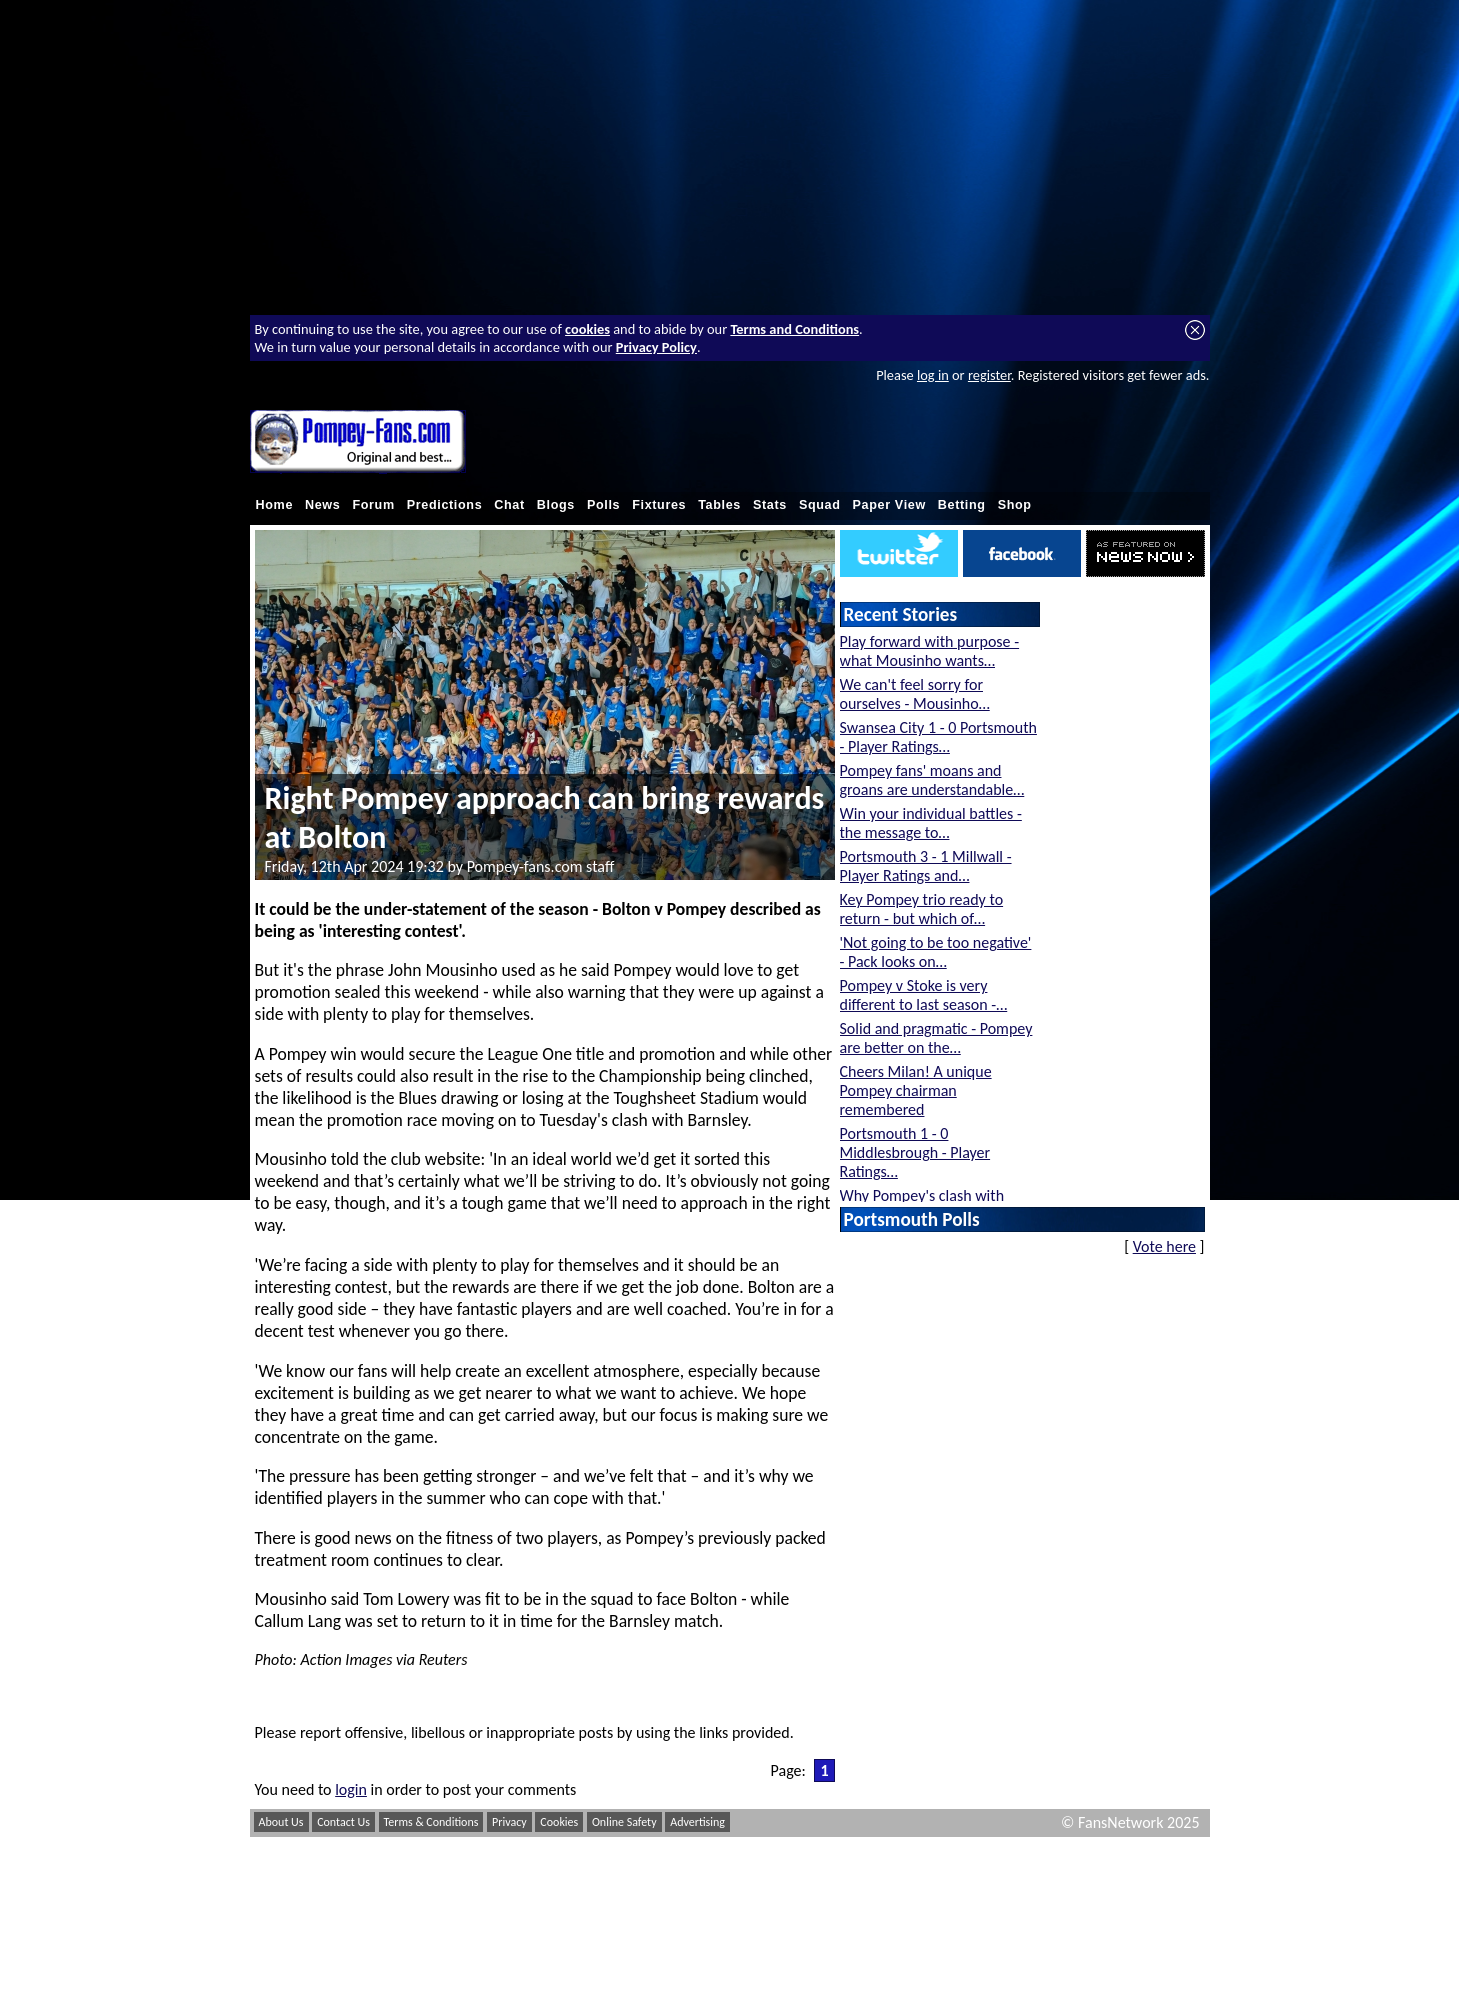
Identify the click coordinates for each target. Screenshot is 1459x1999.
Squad (820, 505)
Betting (962, 505)
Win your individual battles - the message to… (931, 823)
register (989, 375)
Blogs (556, 505)
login (351, 1789)
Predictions (445, 505)
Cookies (559, 1822)
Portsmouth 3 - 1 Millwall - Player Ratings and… (926, 866)
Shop (1015, 505)
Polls (603, 505)
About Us (281, 1822)
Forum (373, 505)
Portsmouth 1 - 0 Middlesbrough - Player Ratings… (915, 1152)
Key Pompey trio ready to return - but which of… (922, 909)
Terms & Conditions (431, 1822)
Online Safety (624, 1822)
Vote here (1164, 1246)
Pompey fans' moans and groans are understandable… (932, 780)
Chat (509, 505)
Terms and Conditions (794, 329)
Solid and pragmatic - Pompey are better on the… (936, 1038)
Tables (719, 505)
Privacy (509, 1822)
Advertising (697, 1822)
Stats (770, 505)
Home (275, 505)
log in (933, 375)
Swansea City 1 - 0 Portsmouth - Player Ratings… (938, 737)
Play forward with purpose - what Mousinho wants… (930, 651)
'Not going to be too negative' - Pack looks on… (936, 952)
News (322, 505)
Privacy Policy (656, 347)
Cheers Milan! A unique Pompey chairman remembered (916, 1090)
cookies (587, 329)
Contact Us (343, 1822)
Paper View (889, 505)
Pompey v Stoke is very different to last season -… (924, 995)
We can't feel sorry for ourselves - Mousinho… (915, 694)
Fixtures (659, 505)
